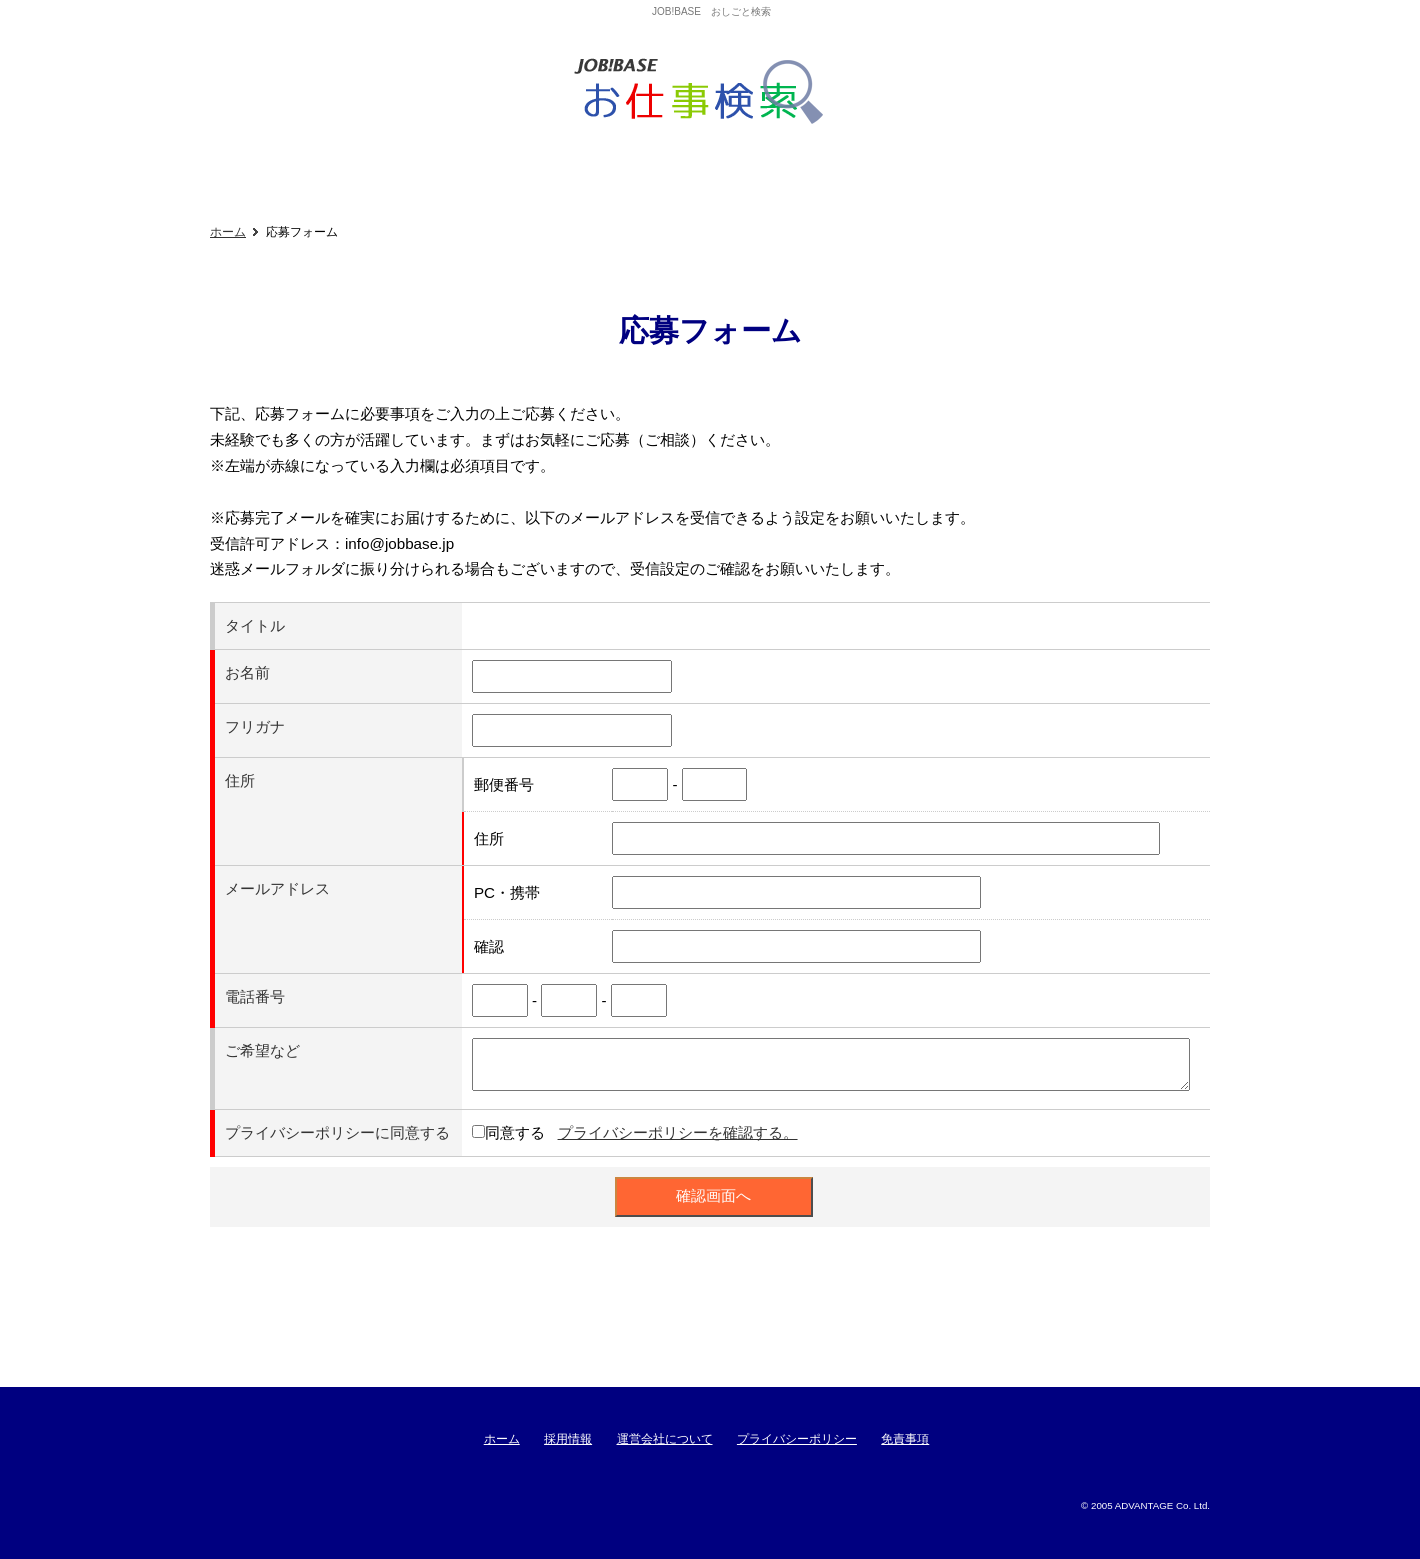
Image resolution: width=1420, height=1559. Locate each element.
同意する (515, 1132)
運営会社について (665, 1439)
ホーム (228, 232)
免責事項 (905, 1439)
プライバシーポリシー (797, 1439)
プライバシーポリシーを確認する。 (678, 1132)
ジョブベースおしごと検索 (705, 92)
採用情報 (568, 1439)
